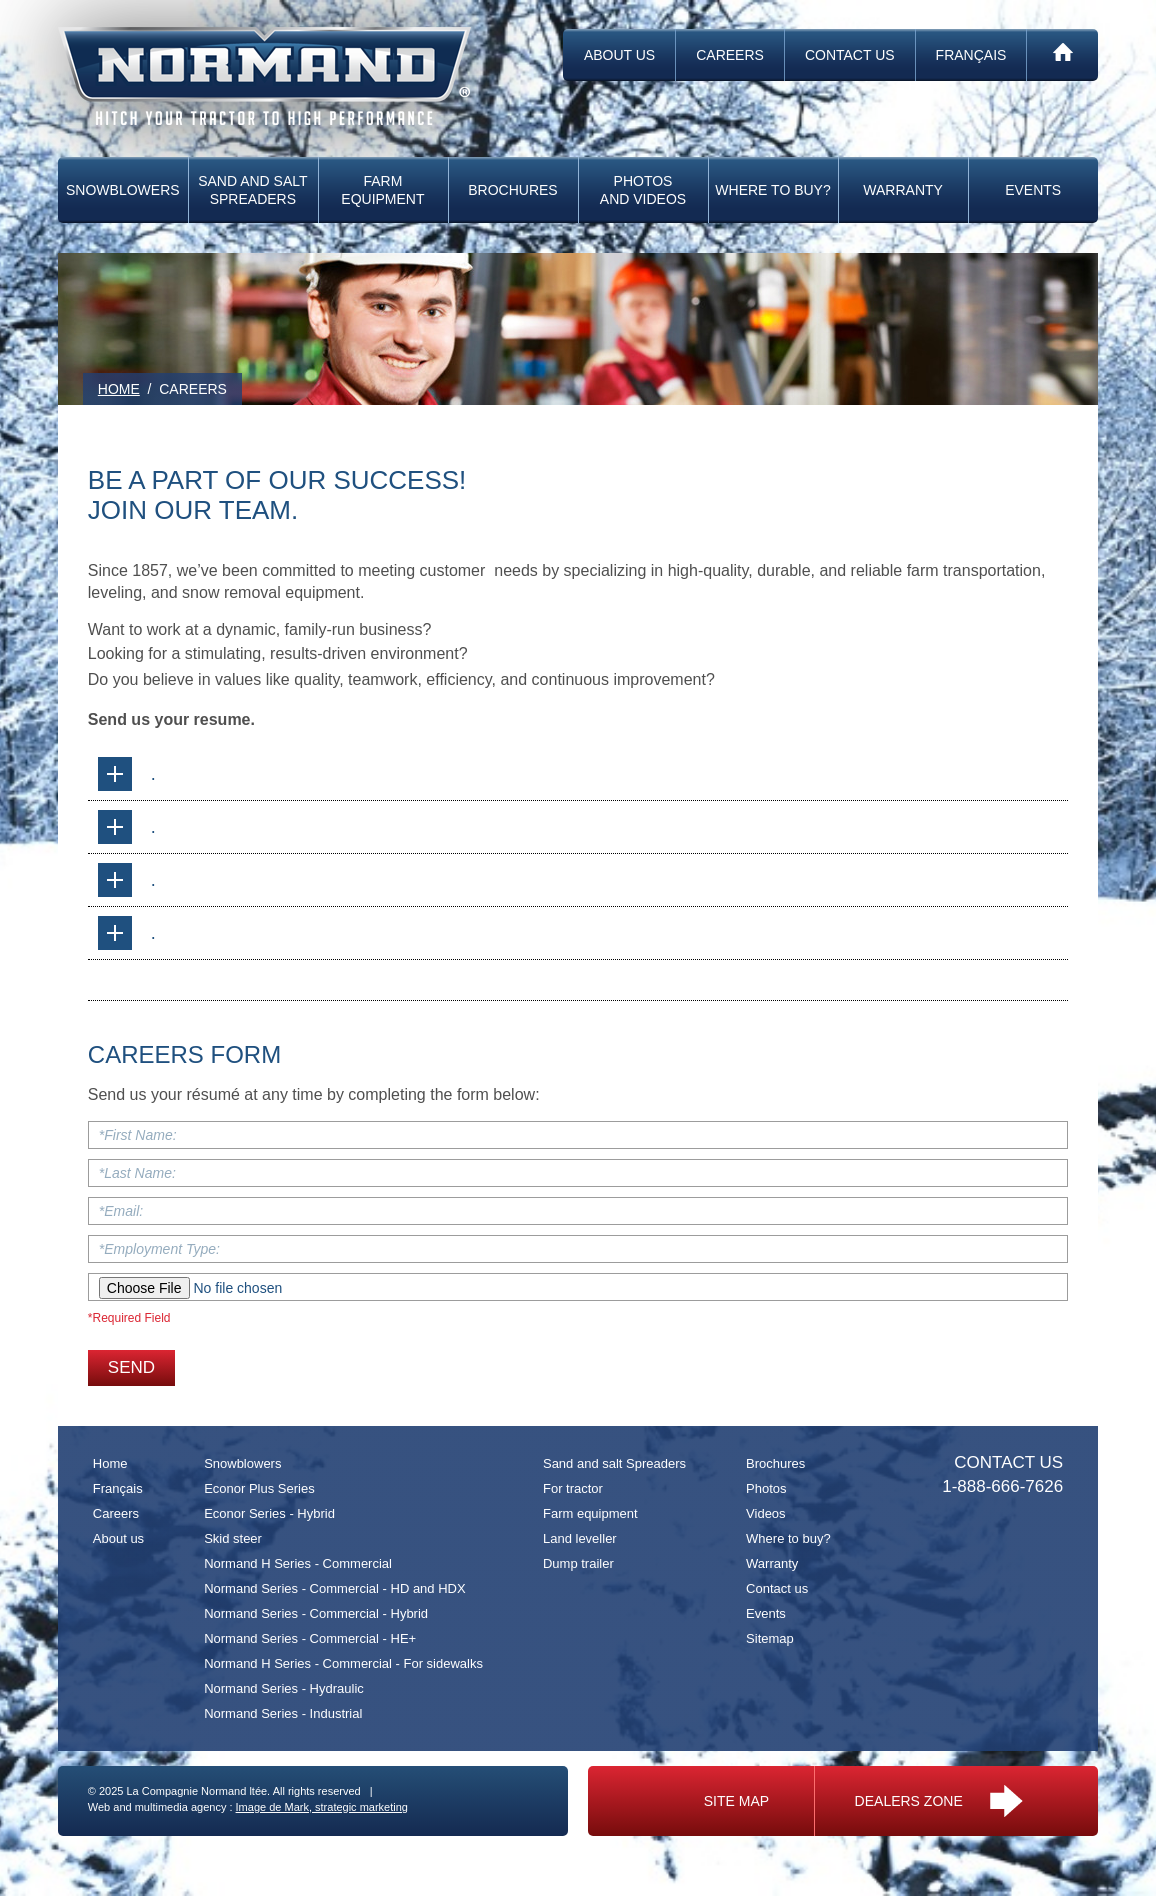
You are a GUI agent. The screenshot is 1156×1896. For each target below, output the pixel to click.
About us (619, 55)
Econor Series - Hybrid (269, 1513)
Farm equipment (382, 190)
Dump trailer (578, 1563)
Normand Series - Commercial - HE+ (310, 1638)
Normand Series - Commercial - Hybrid (316, 1613)
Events (1033, 190)
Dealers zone (939, 1801)
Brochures (512, 190)
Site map (736, 1801)
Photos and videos (643, 190)
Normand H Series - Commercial (298, 1563)
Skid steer (233, 1538)
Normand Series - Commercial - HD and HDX (335, 1588)
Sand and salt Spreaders (252, 190)
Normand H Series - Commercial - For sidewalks (343, 1663)
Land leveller (580, 1538)
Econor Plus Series (259, 1488)
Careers (730, 55)
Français (971, 55)
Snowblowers (123, 190)
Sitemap (770, 1638)
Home (110, 1463)
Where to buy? (772, 190)
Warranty (903, 190)
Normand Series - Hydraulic (284, 1688)
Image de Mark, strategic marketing (322, 1807)
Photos (766, 1488)
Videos (766, 1513)
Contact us (850, 55)
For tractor (573, 1488)
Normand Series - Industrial (283, 1713)
